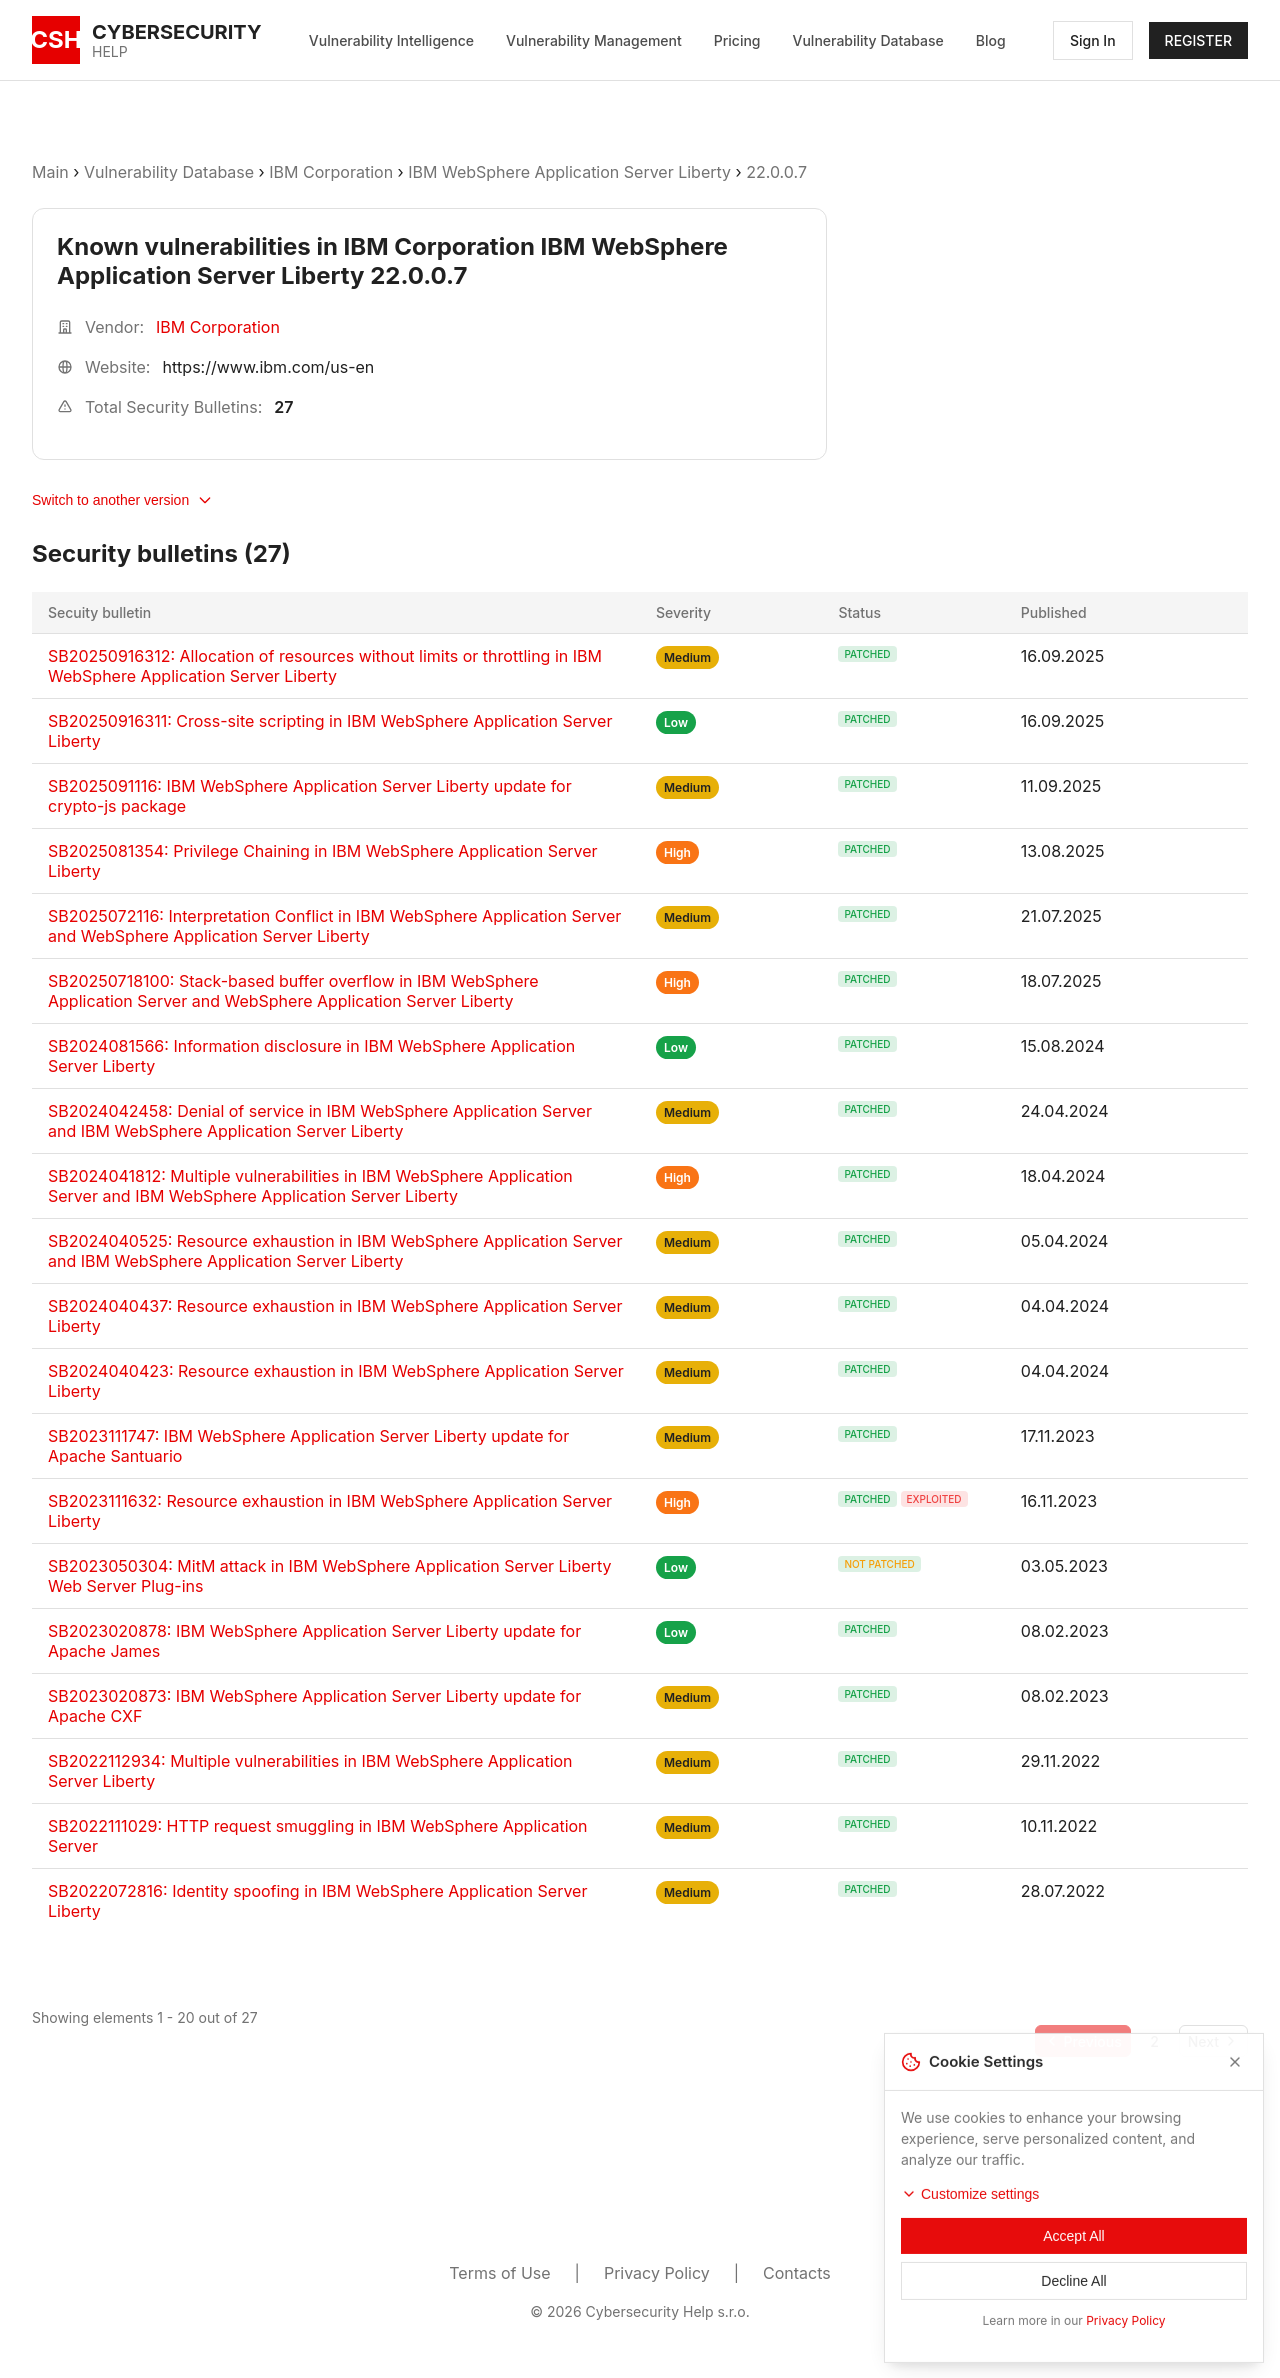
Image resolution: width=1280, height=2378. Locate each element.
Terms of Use (499, 2273)
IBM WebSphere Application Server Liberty (569, 172)
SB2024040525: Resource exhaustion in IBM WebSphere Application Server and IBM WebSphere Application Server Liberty (335, 1251)
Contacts (797, 2273)
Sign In (1093, 40)
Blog (991, 40)
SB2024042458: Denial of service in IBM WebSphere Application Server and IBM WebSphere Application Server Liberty (320, 1121)
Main (50, 172)
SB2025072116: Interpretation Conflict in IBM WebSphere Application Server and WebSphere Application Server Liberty (334, 926)
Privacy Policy (657, 2273)
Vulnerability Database (868, 40)
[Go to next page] (1213, 2041)
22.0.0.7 (776, 172)
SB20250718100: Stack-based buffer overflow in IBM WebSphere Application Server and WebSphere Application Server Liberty (293, 991)
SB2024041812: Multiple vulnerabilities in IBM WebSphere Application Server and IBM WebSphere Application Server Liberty (310, 1186)
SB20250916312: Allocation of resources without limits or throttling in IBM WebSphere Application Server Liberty (325, 666)
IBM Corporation (333, 172)
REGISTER (1198, 40)
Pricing (737, 40)
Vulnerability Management (594, 40)
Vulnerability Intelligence (391, 40)
